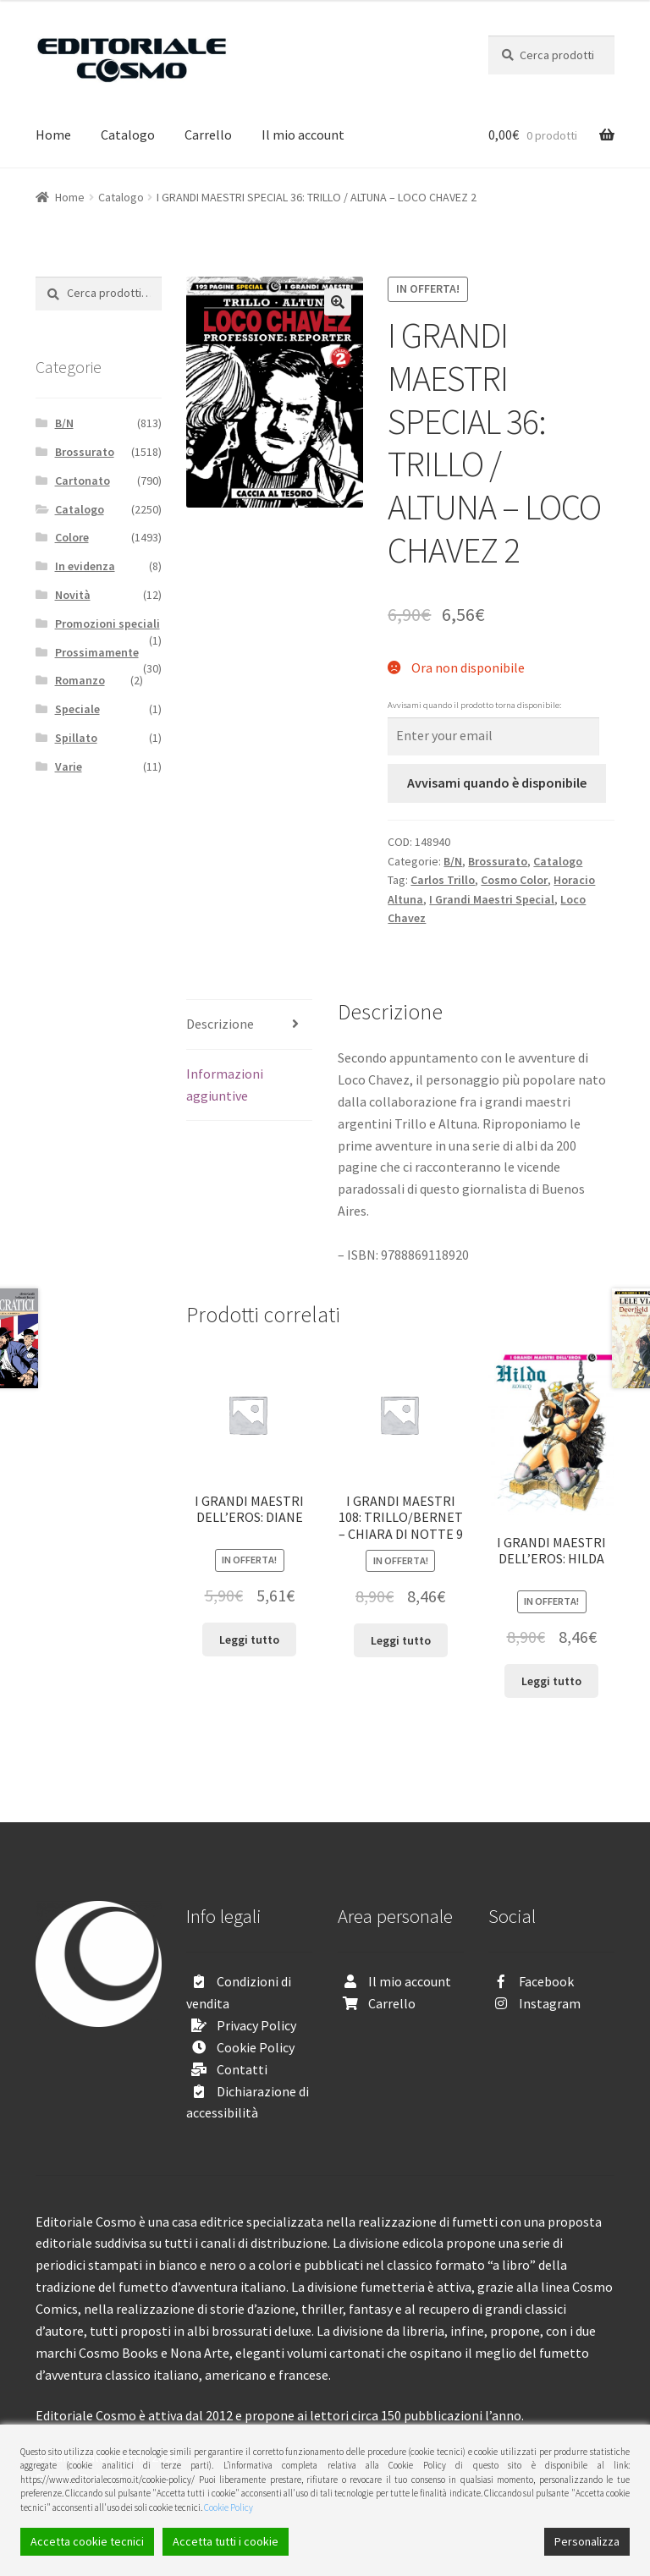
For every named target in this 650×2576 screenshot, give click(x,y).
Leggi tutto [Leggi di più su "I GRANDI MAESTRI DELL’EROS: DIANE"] (249, 1639)
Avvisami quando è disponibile (497, 782)
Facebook (546, 1981)
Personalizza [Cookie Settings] (587, 2541)
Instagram (550, 2003)
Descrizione (220, 1023)
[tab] (249, 1025)
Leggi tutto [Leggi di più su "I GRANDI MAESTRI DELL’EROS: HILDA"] (551, 1681)
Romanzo (80, 680)
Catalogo (128, 134)
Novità (73, 594)
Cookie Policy (256, 2047)
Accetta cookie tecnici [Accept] (87, 2541)
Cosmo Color (514, 879)
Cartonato (82, 480)
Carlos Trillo (442, 879)
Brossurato (497, 861)
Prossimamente (97, 652)
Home (53, 134)
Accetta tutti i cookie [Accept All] (225, 2541)
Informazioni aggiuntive (224, 1084)
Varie (68, 766)
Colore (72, 537)
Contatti (242, 2069)
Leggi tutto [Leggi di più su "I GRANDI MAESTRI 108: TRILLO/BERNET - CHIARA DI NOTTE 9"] (401, 1640)
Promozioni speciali (107, 623)
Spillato (76, 737)
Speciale (77, 709)
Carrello (208, 134)
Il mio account (303, 134)
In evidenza (85, 566)
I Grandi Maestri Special (491, 899)
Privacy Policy (256, 2025)
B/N (452, 861)
